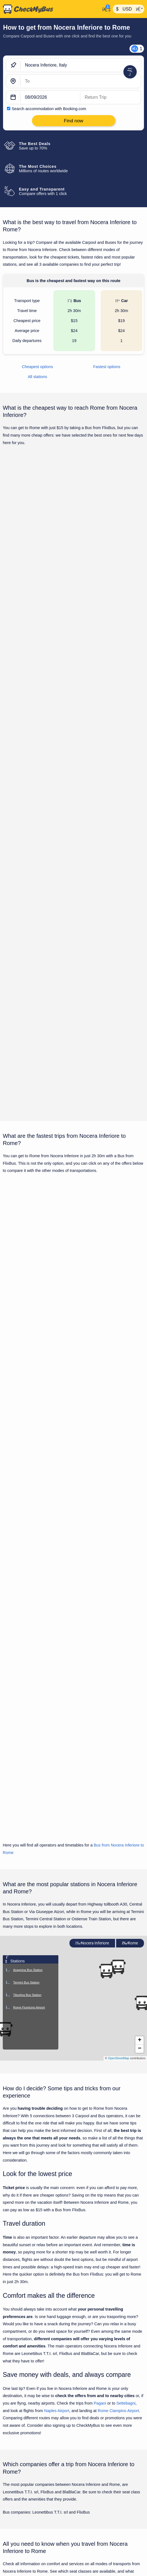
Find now (116, 555)
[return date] (110, 97)
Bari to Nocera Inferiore (24, 2562)
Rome (130, 1592)
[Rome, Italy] (81, 81)
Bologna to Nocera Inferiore (27, 2571)
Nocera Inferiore (92, 1592)
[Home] (50, 9)
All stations (37, 376)
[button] (106, 1620)
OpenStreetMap (118, 1708)
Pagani (100, 2053)
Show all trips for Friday (73, 928)
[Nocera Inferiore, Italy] (81, 65)
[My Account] (105, 8)
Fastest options (106, 366)
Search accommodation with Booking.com (49, 109)
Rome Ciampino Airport (118, 2060)
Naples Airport (56, 2060)
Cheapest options (37, 366)
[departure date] (50, 97)
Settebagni (126, 2053)
